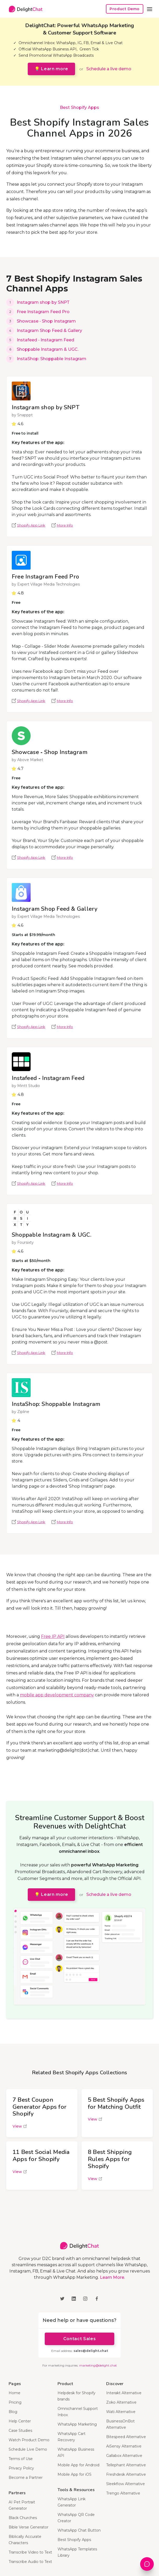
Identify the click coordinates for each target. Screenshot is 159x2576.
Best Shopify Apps (79, 107)
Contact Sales (79, 2338)
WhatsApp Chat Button (79, 2530)
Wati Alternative (120, 2411)
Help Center (20, 2421)
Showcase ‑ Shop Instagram (46, 321)
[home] (24, 9)
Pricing (15, 2402)
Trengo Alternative (123, 2493)
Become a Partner (26, 2477)
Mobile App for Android (78, 2465)
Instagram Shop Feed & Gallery (49, 330)
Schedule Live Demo (28, 2449)
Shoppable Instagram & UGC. (47, 349)
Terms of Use (21, 2458)
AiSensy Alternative (123, 2446)
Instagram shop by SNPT (43, 302)
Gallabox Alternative (124, 2455)
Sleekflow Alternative (125, 2483)
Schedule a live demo (108, 68)
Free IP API (53, 1636)
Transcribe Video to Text (30, 2552)
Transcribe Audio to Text (30, 2561)
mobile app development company (57, 1694)
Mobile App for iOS (75, 2474)
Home (14, 2393)
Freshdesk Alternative (126, 2474)
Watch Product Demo (29, 2440)
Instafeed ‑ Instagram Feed (45, 339)
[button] (149, 8)
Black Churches (23, 2517)
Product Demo (125, 9)
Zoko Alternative (121, 2402)
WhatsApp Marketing (77, 2424)
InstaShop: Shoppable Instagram (51, 358)
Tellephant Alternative (126, 2465)
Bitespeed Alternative (126, 2436)
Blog (13, 2411)
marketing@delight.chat (98, 2365)
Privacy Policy (21, 2468)
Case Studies (20, 2430)
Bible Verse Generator (28, 2527)
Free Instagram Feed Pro (43, 311)
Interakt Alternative (123, 2393)
